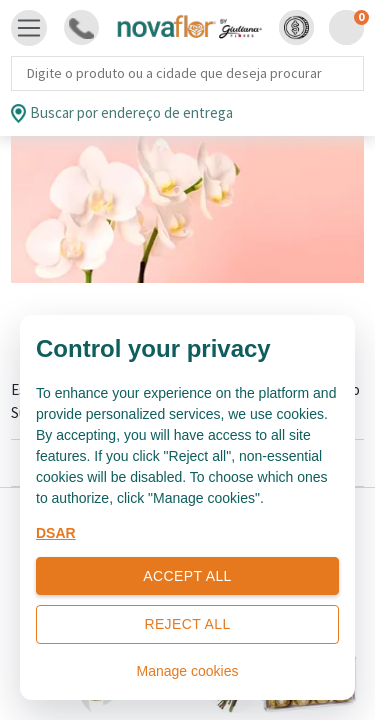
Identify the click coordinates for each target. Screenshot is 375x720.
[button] (296, 27)
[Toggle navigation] (29, 28)
